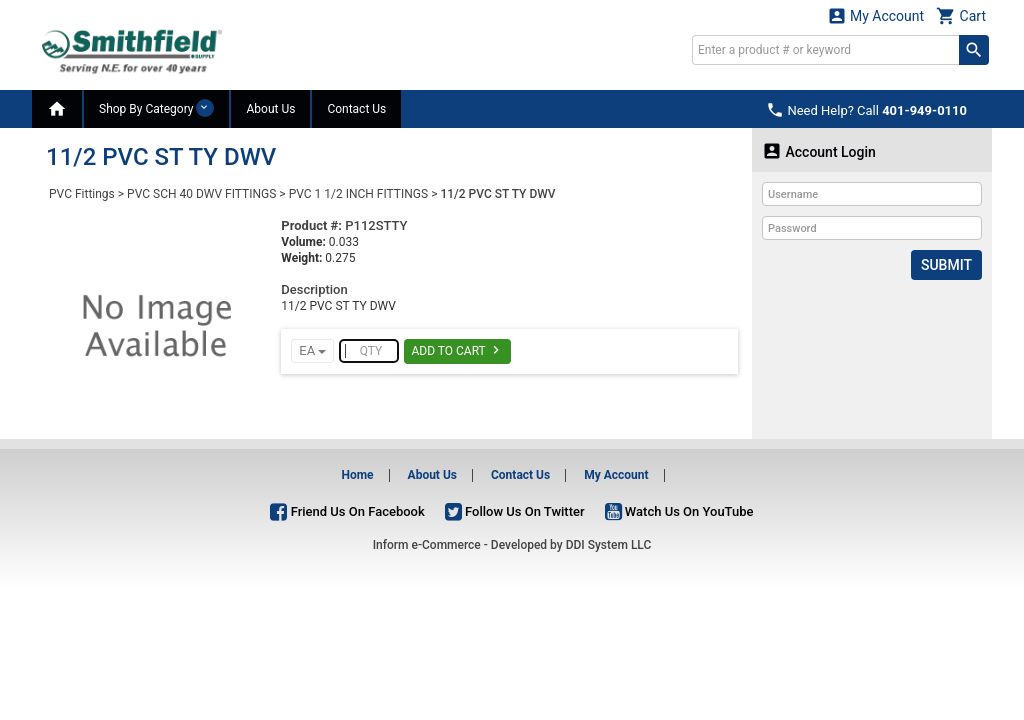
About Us (270, 109)
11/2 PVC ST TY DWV (497, 194)
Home (357, 475)
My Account (876, 15)
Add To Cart (457, 350)
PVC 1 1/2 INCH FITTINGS (359, 194)
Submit (946, 265)
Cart (961, 15)
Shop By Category (156, 108)
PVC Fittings (82, 194)
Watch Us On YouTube (679, 511)
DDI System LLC (609, 545)
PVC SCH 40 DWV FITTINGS (201, 194)
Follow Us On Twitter (515, 511)
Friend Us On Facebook (347, 511)
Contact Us (356, 109)
